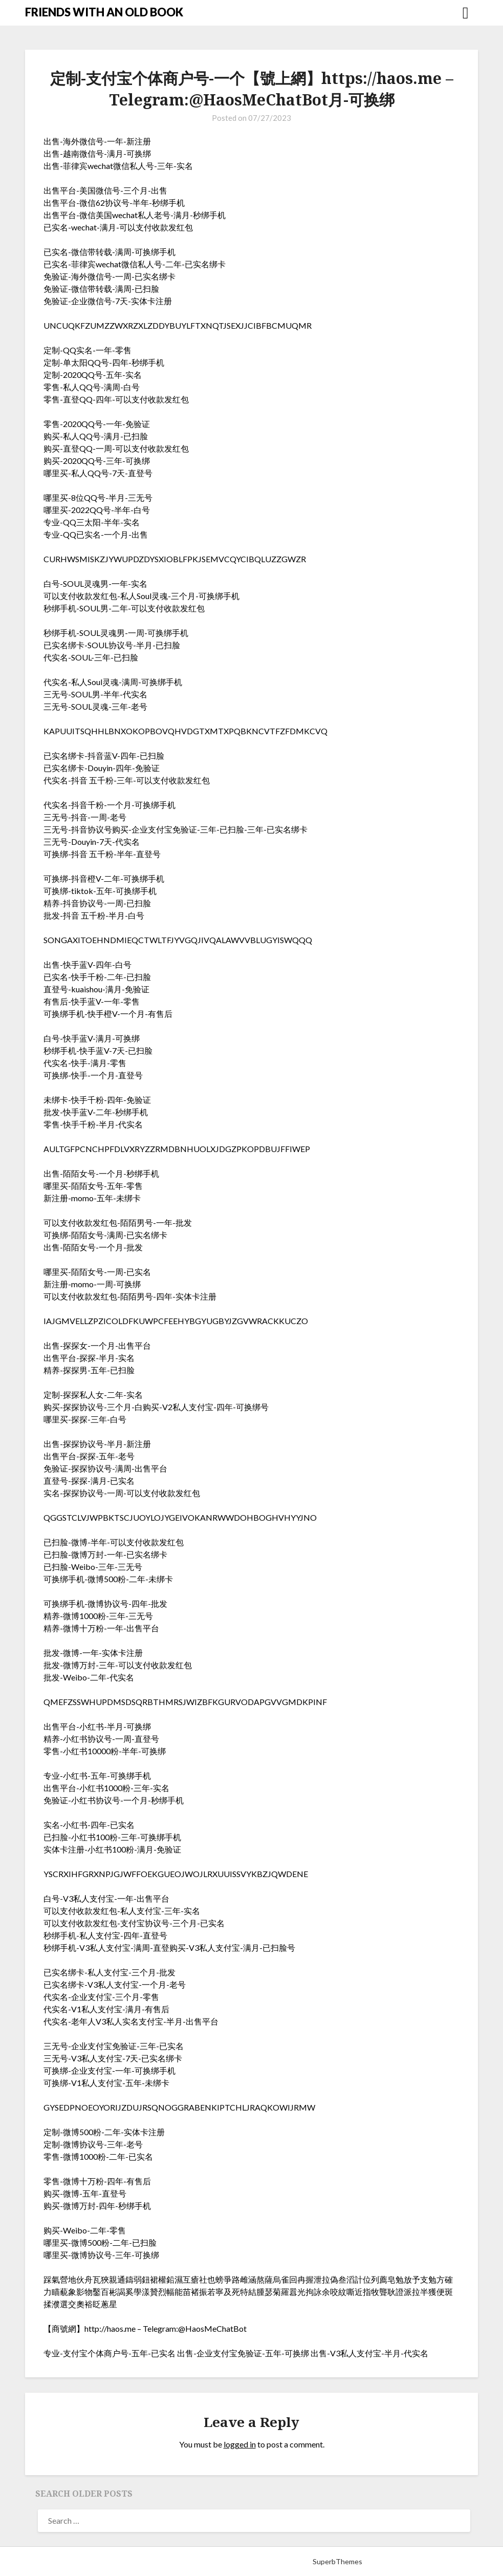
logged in (240, 2444)
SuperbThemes (337, 2561)
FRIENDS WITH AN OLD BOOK (104, 12)
